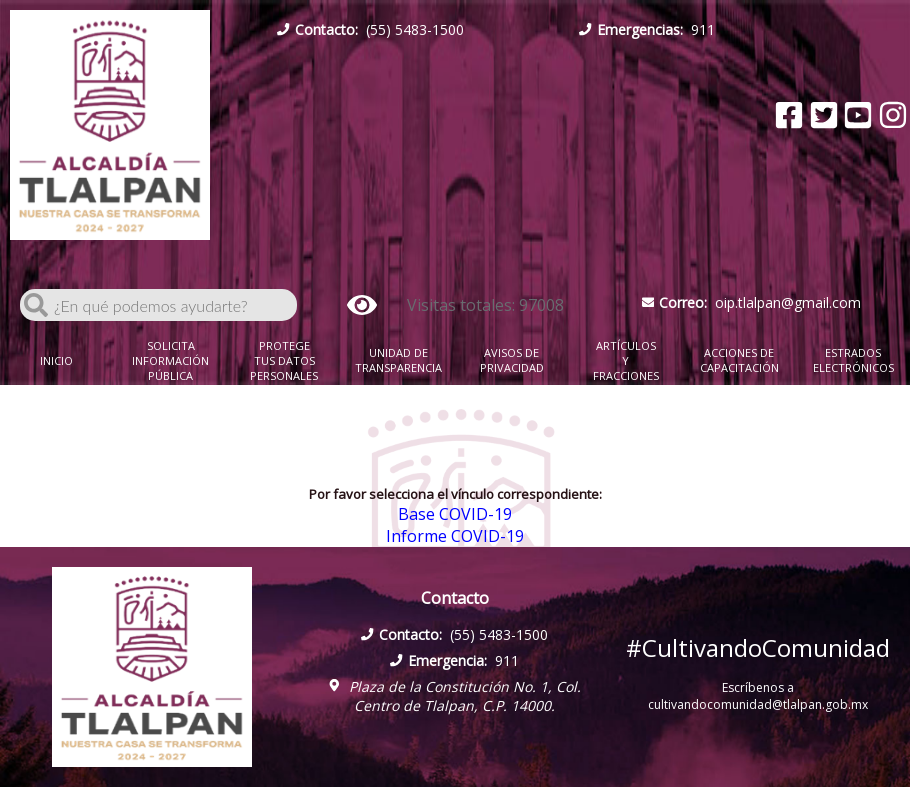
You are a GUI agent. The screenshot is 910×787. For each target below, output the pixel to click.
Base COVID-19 (455, 514)
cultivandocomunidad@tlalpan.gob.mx (758, 704)
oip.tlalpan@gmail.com (752, 302)
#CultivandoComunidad (758, 647)
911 (647, 29)
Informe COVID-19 (455, 536)
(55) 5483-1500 (370, 29)
